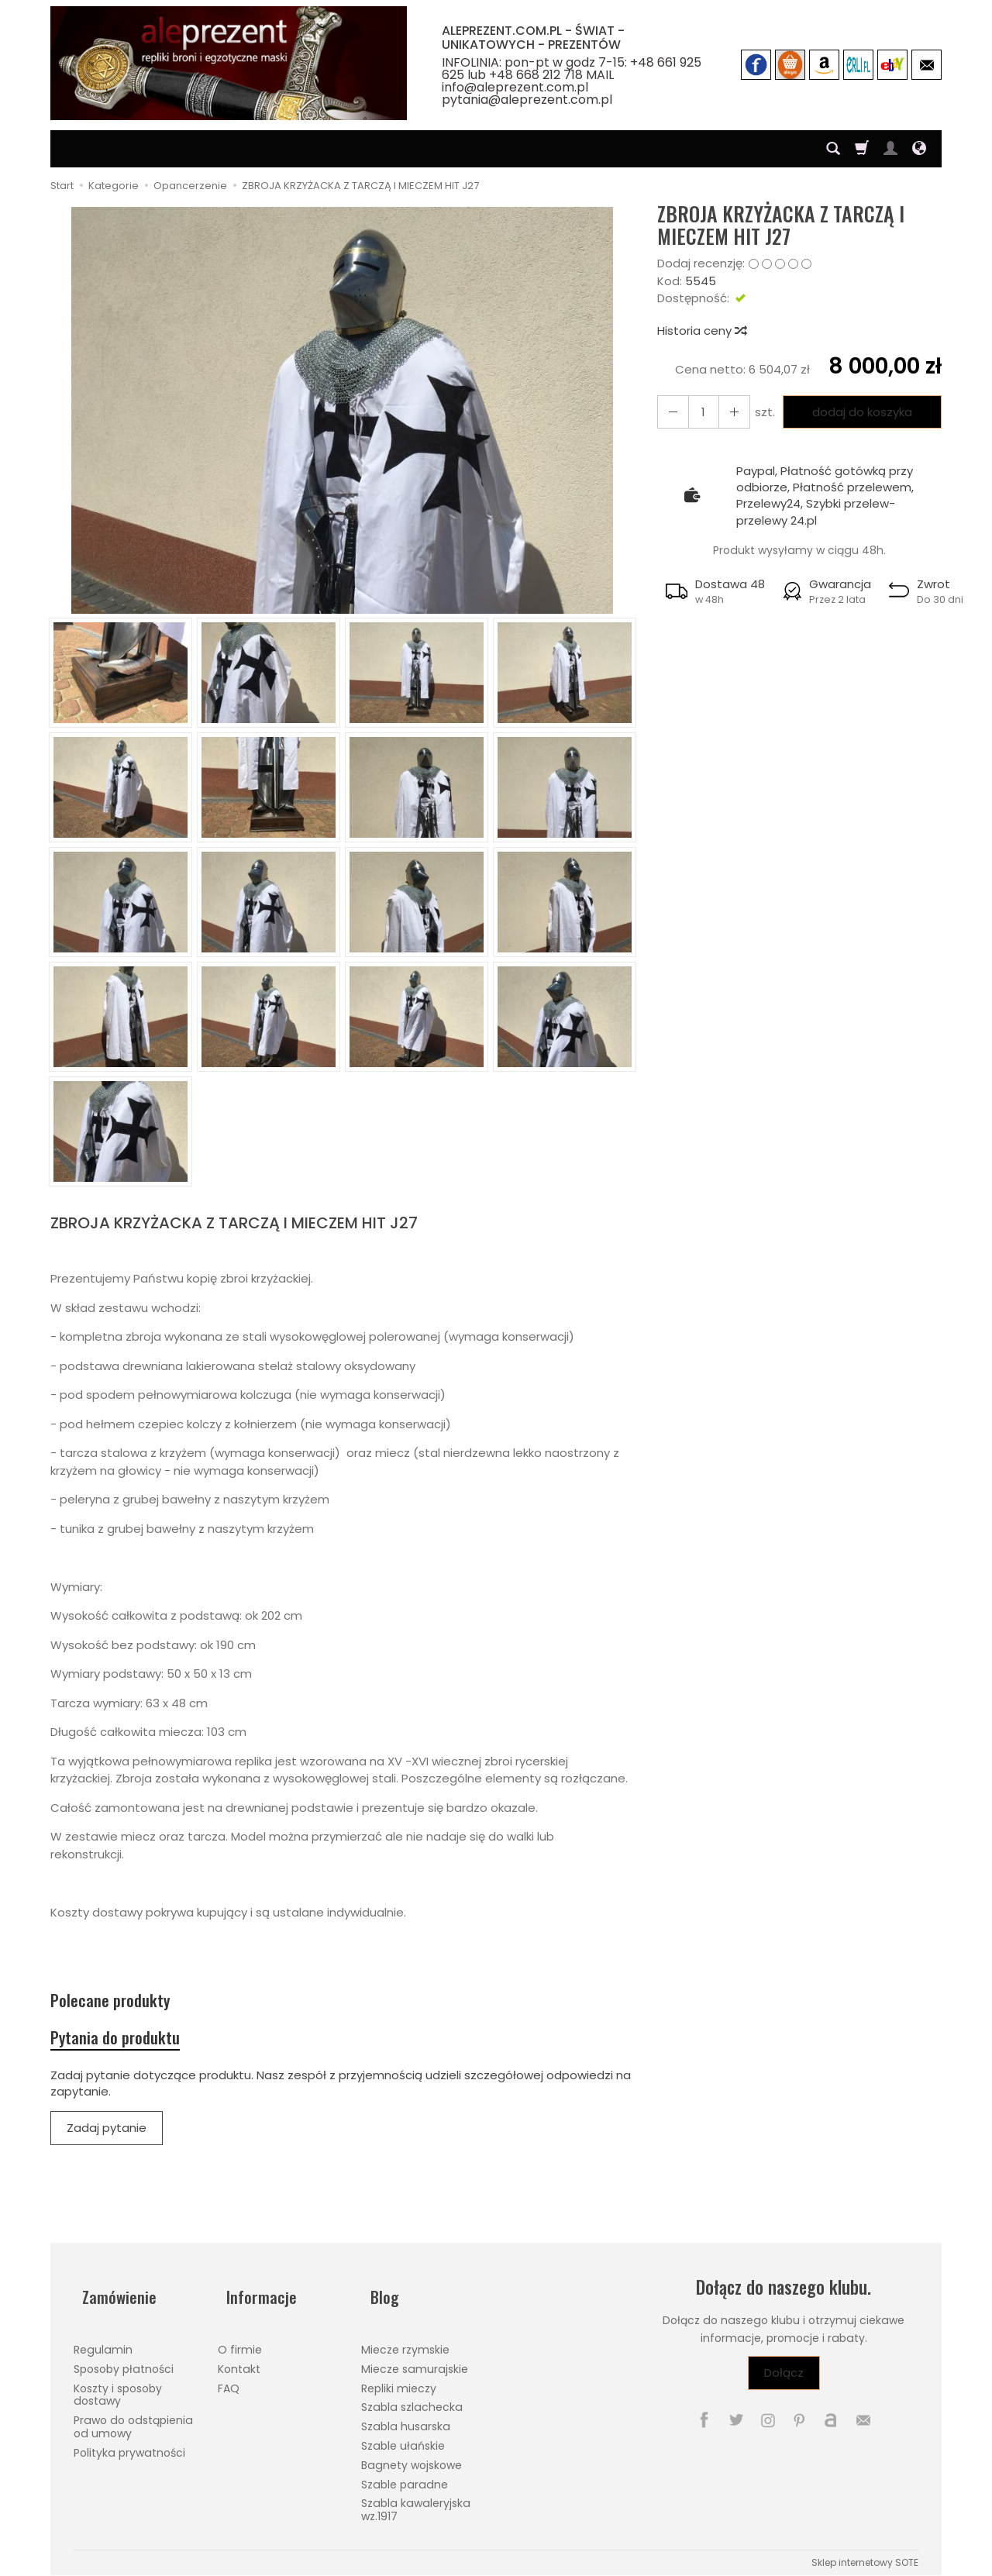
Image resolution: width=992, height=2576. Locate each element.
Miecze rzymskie (405, 2342)
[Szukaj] (833, 148)
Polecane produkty (122, 2003)
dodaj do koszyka (857, 412)
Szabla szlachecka (412, 2400)
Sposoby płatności (124, 2361)
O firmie (240, 2342)
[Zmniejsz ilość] (726, 412)
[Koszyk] (862, 148)
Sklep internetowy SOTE (864, 2555)
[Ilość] (698, 412)
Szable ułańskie (403, 2439)
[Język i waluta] (919, 148)
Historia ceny (701, 330)
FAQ (228, 2380)
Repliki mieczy (398, 2380)
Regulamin (103, 2342)
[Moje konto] (890, 148)
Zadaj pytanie (106, 2140)
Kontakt (239, 2361)
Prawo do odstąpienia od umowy (133, 2420)
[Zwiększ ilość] (670, 412)
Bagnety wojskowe (411, 2457)
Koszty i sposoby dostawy (118, 2387)
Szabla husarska (405, 2419)
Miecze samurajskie (414, 2361)
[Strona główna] (228, 63)
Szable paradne (404, 2477)
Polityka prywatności (129, 2445)
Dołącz (784, 2385)
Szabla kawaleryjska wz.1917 (415, 2502)
